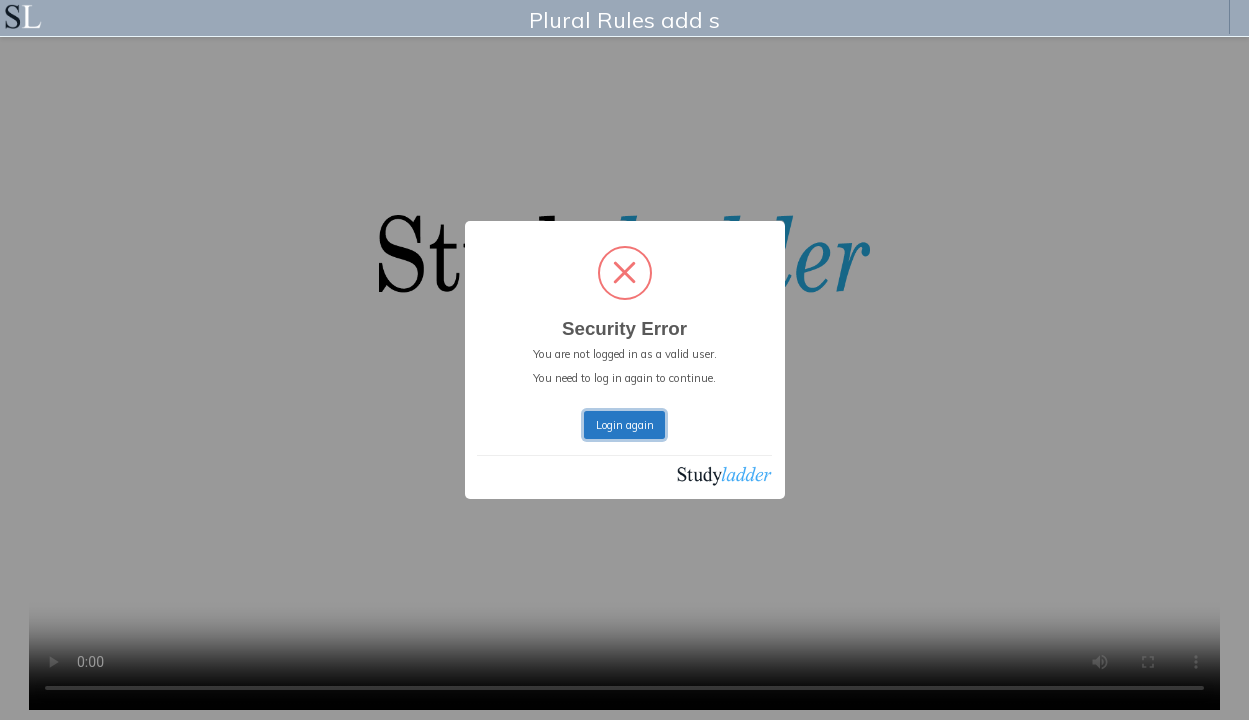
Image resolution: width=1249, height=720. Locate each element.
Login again (625, 425)
